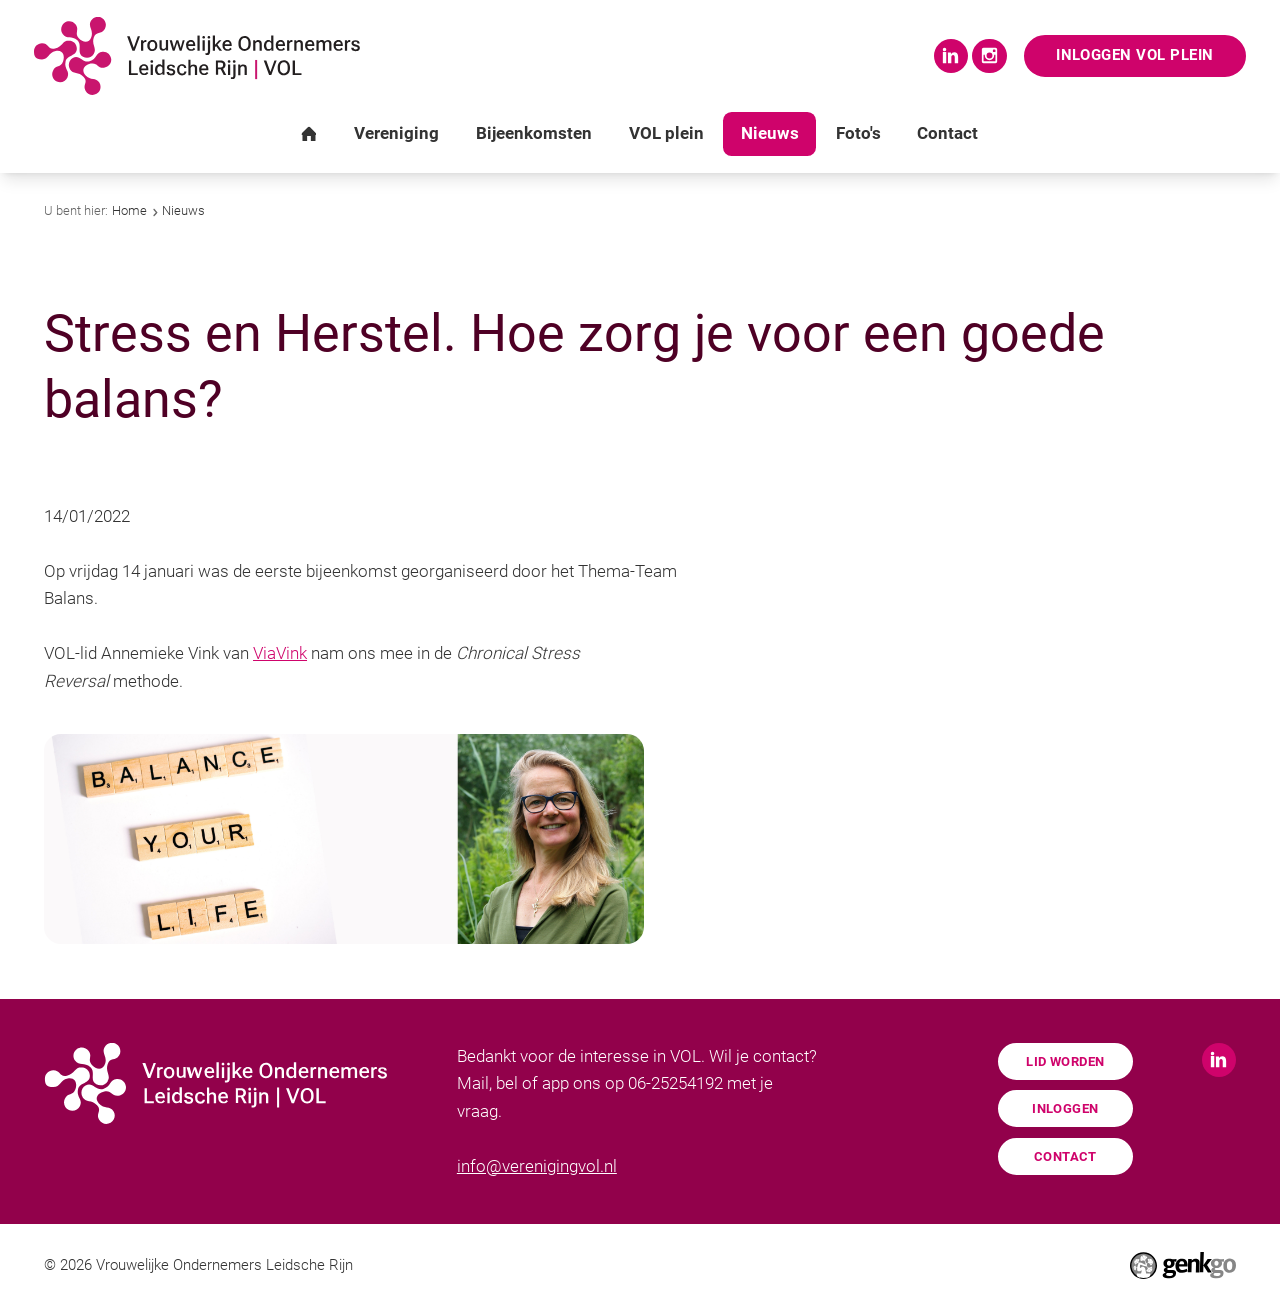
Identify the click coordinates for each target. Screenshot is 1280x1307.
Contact (1065, 1156)
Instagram (987, 56)
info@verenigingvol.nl (537, 1166)
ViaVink (280, 653)
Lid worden (1065, 1061)
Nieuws (183, 210)
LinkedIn (949, 56)
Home (129, 210)
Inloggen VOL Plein (1133, 55)
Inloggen (1065, 1108)
